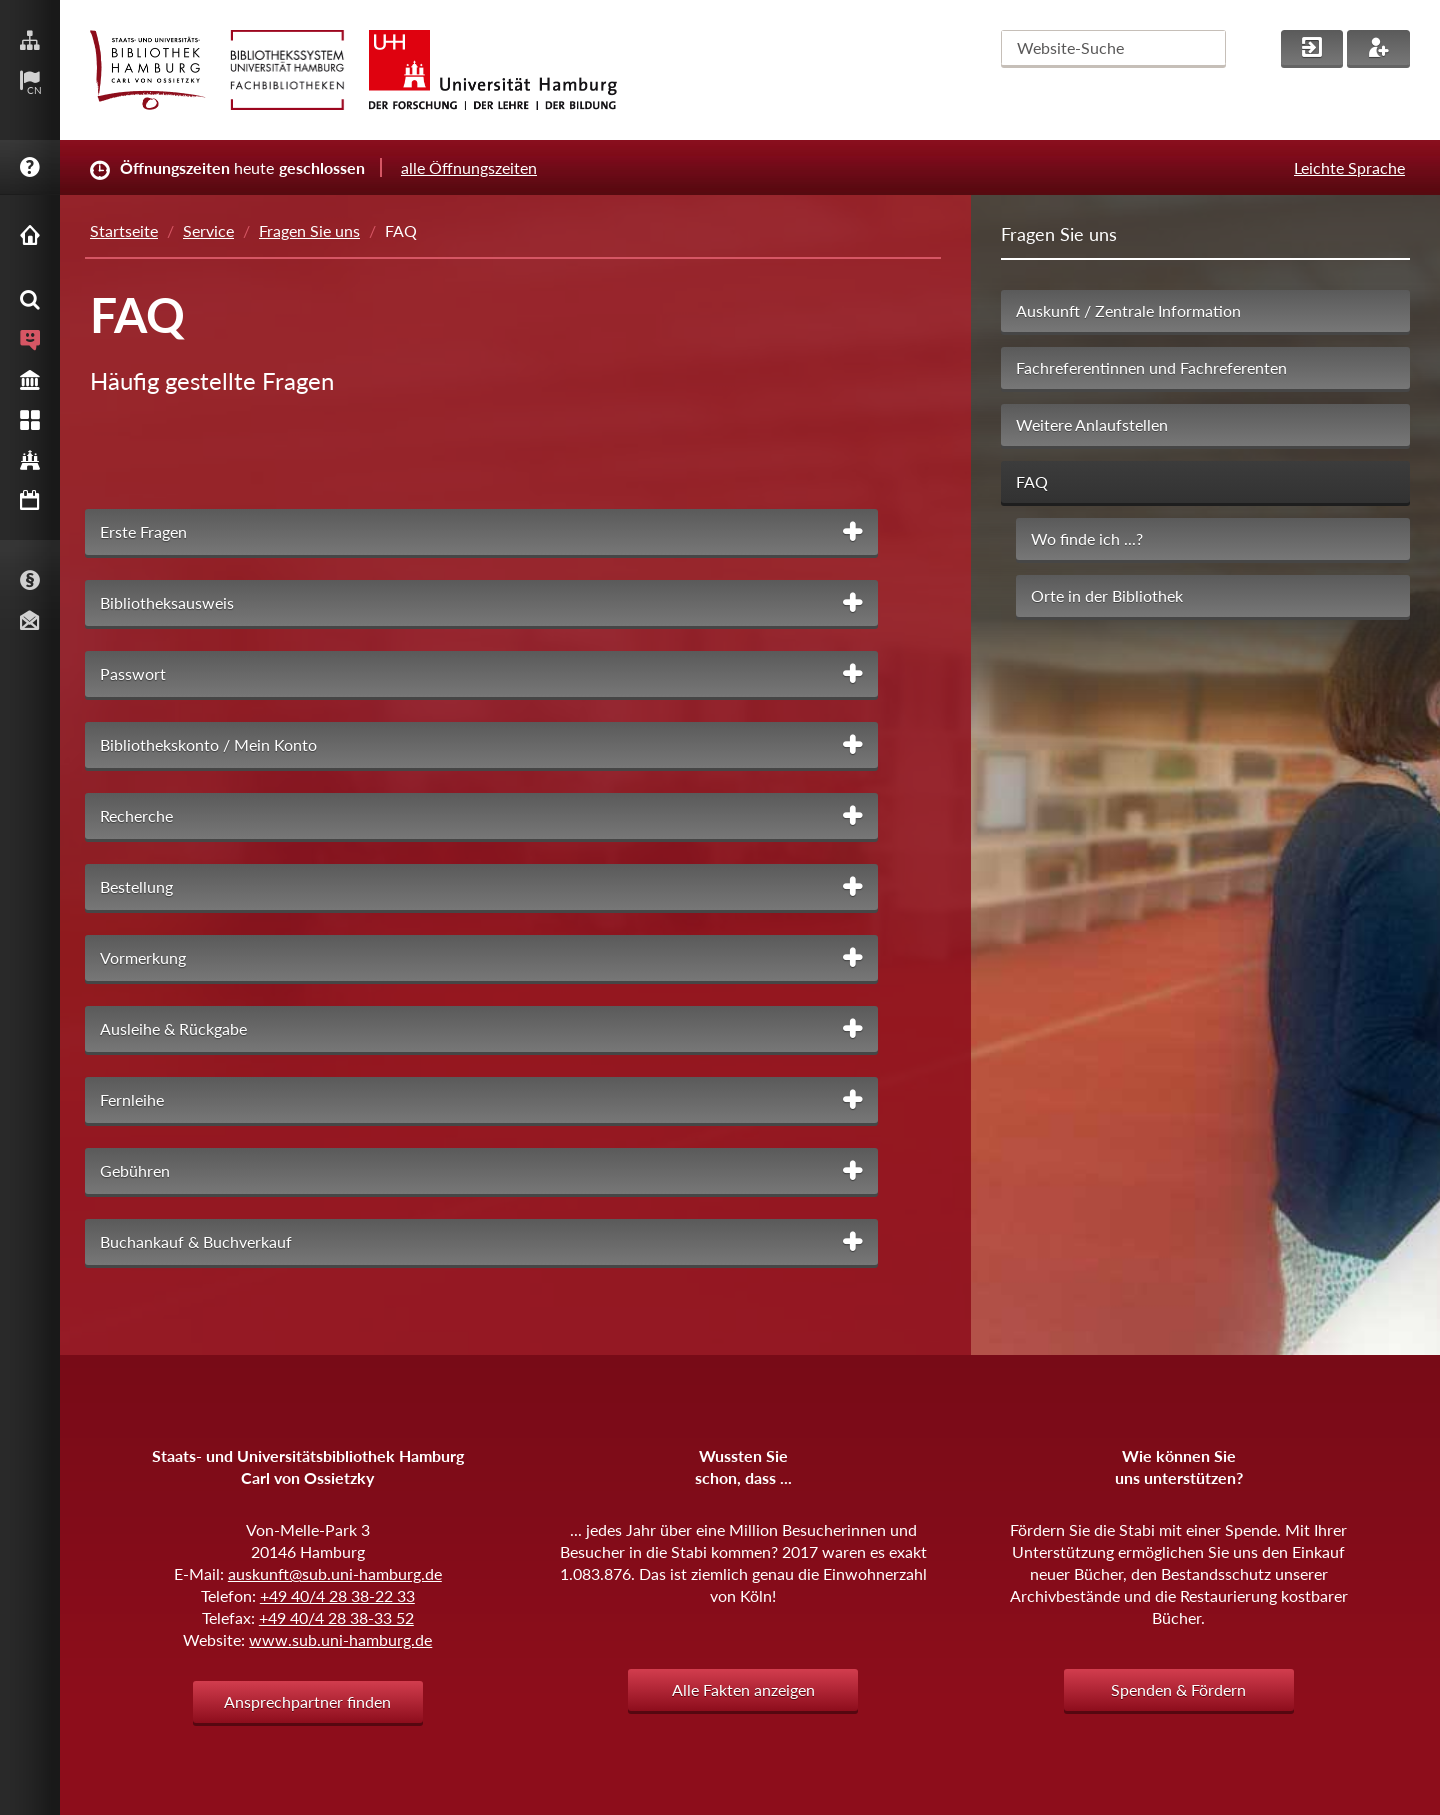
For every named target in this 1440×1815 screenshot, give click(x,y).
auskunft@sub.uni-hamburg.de (335, 1573)
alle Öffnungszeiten (469, 167)
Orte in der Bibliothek (1107, 595)
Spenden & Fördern (1178, 1689)
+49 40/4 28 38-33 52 (336, 1617)
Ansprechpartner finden (307, 1701)
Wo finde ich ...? (1087, 538)
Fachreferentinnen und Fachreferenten (1151, 367)
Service (208, 230)
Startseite (124, 230)
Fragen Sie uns (309, 230)
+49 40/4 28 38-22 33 (337, 1595)
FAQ (1032, 481)
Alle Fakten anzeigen (743, 1689)
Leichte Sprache (1349, 167)
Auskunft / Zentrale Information (1128, 310)
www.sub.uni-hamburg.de (340, 1639)
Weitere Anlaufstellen (1092, 424)
